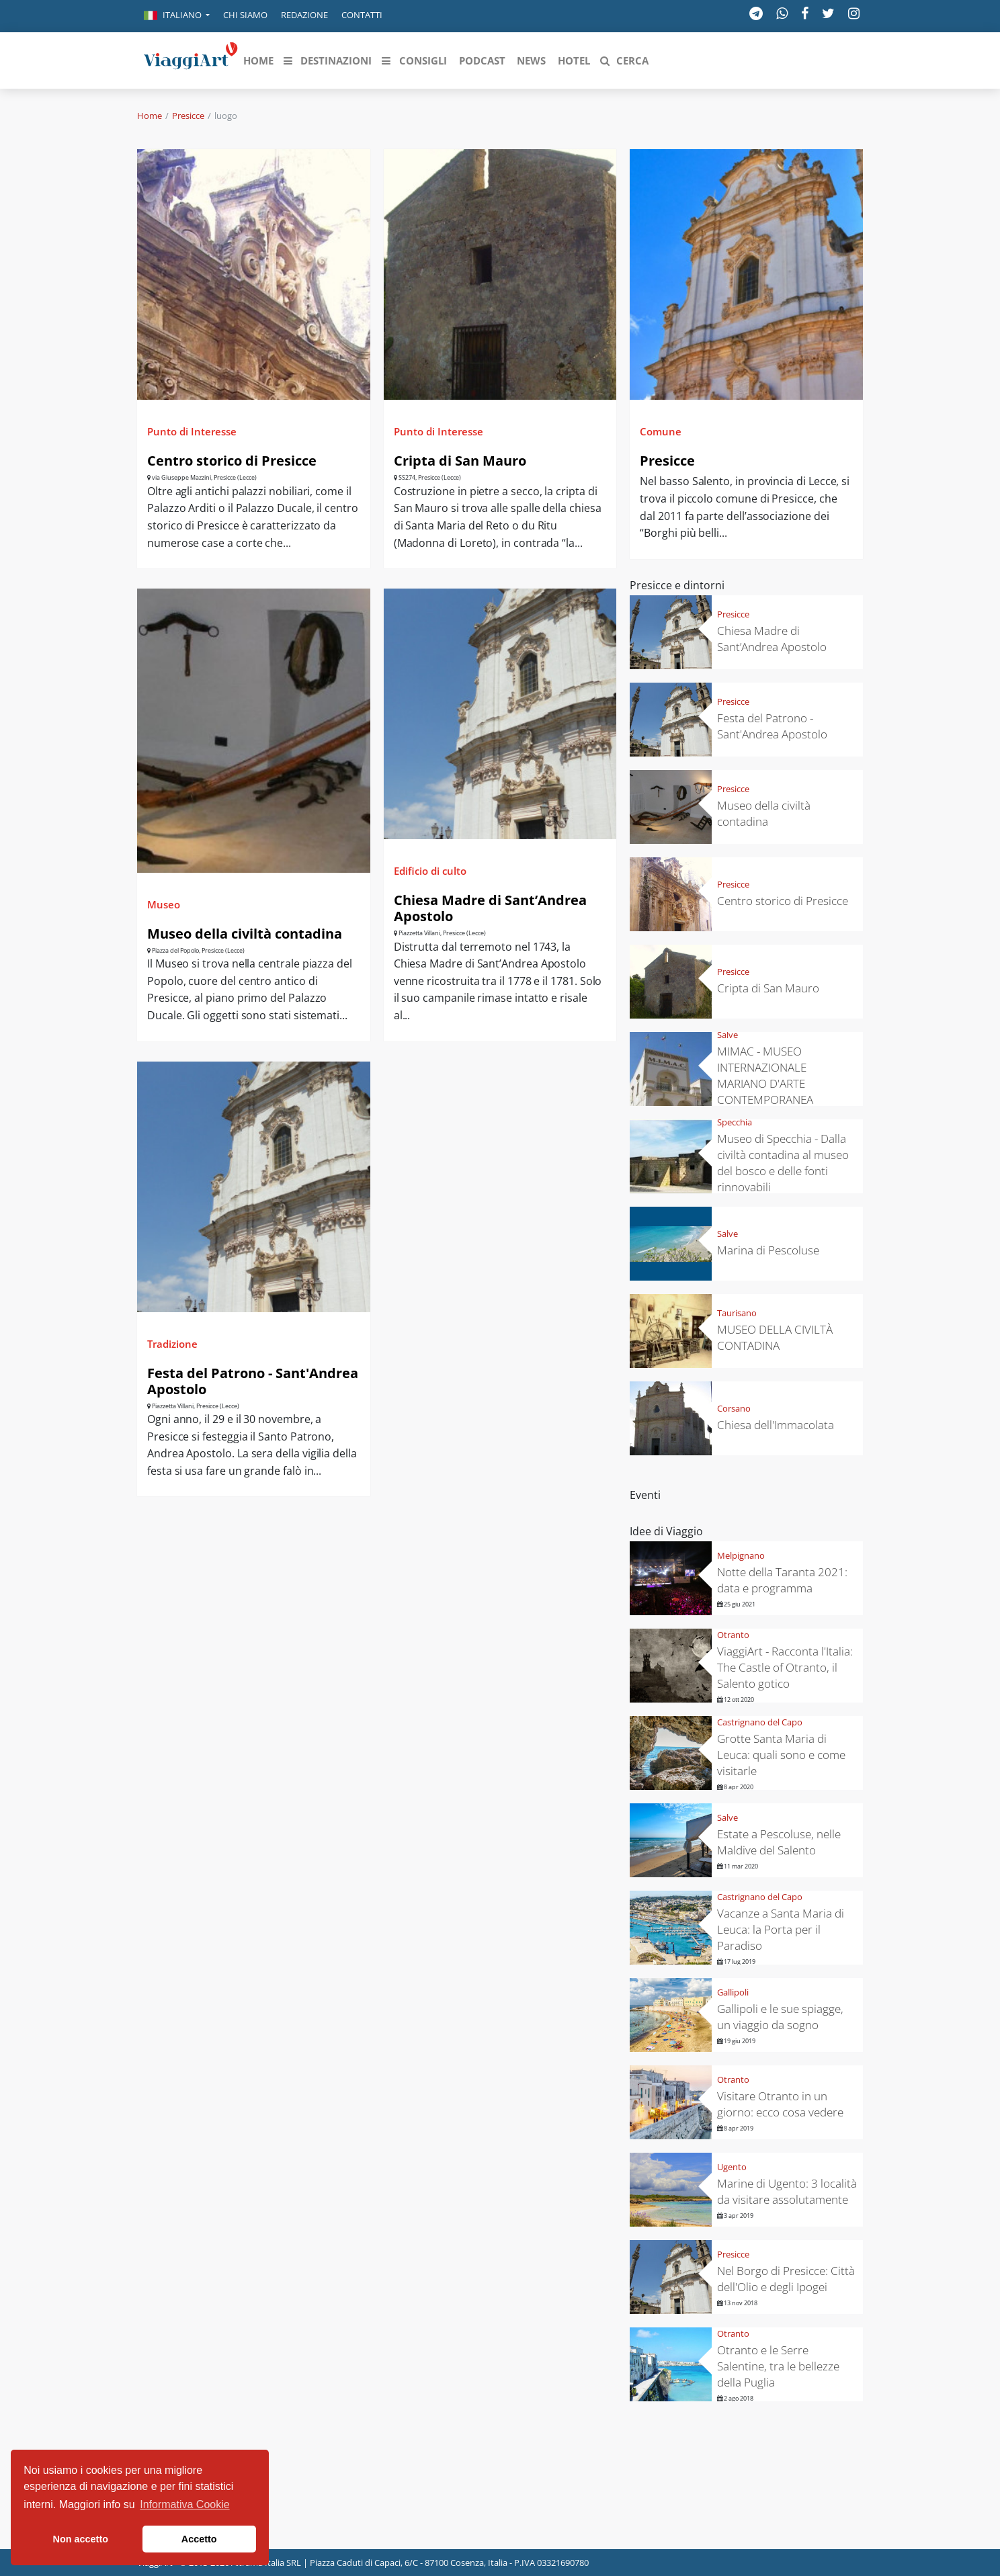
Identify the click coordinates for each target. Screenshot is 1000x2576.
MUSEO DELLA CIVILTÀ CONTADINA (775, 1337)
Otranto (733, 1635)
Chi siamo (245, 15)
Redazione (304, 15)
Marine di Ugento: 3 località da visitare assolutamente (787, 2191)
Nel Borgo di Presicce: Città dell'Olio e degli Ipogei (786, 2278)
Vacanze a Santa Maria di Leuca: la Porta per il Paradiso (780, 1929)
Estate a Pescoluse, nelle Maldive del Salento (779, 1842)
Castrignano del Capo (759, 1722)
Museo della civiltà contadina (244, 934)
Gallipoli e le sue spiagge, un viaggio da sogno (780, 2016)
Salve (727, 1035)
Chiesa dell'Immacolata (775, 1424)
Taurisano (737, 1313)
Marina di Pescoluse (768, 1250)
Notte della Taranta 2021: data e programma (782, 1580)
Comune (660, 431)
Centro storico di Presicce (232, 461)
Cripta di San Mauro (460, 461)
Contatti (361, 15)
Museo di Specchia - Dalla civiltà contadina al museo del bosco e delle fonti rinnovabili (783, 1163)
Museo (163, 904)
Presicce (188, 116)
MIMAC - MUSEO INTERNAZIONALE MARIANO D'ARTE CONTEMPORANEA (765, 1075)
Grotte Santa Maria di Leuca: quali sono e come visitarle (781, 1754)
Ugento (732, 2167)
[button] (176, 16)
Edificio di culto (430, 870)
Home (149, 116)
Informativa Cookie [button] (184, 2504)
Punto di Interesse (192, 431)
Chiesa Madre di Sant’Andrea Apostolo (490, 908)
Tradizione (172, 1343)
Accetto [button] (199, 2539)
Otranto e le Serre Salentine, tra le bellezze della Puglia (778, 2366)
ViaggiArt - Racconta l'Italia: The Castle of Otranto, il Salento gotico (785, 1667)
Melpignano (741, 1555)
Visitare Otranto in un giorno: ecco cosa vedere (780, 2104)
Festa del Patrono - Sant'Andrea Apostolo (252, 1381)
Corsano (734, 1408)
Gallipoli (733, 1992)
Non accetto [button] (80, 2539)
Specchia (734, 1122)
